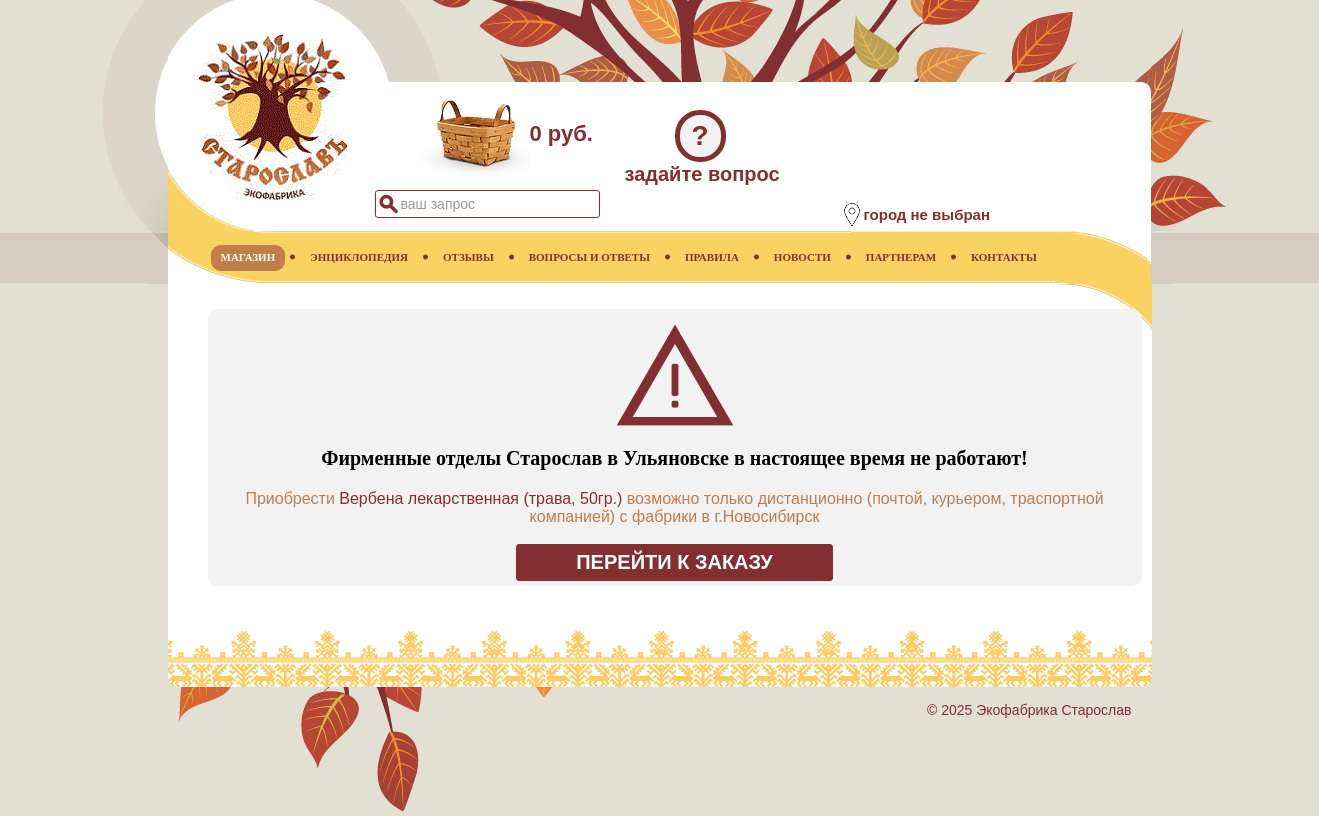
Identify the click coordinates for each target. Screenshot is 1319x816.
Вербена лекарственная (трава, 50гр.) (480, 498)
